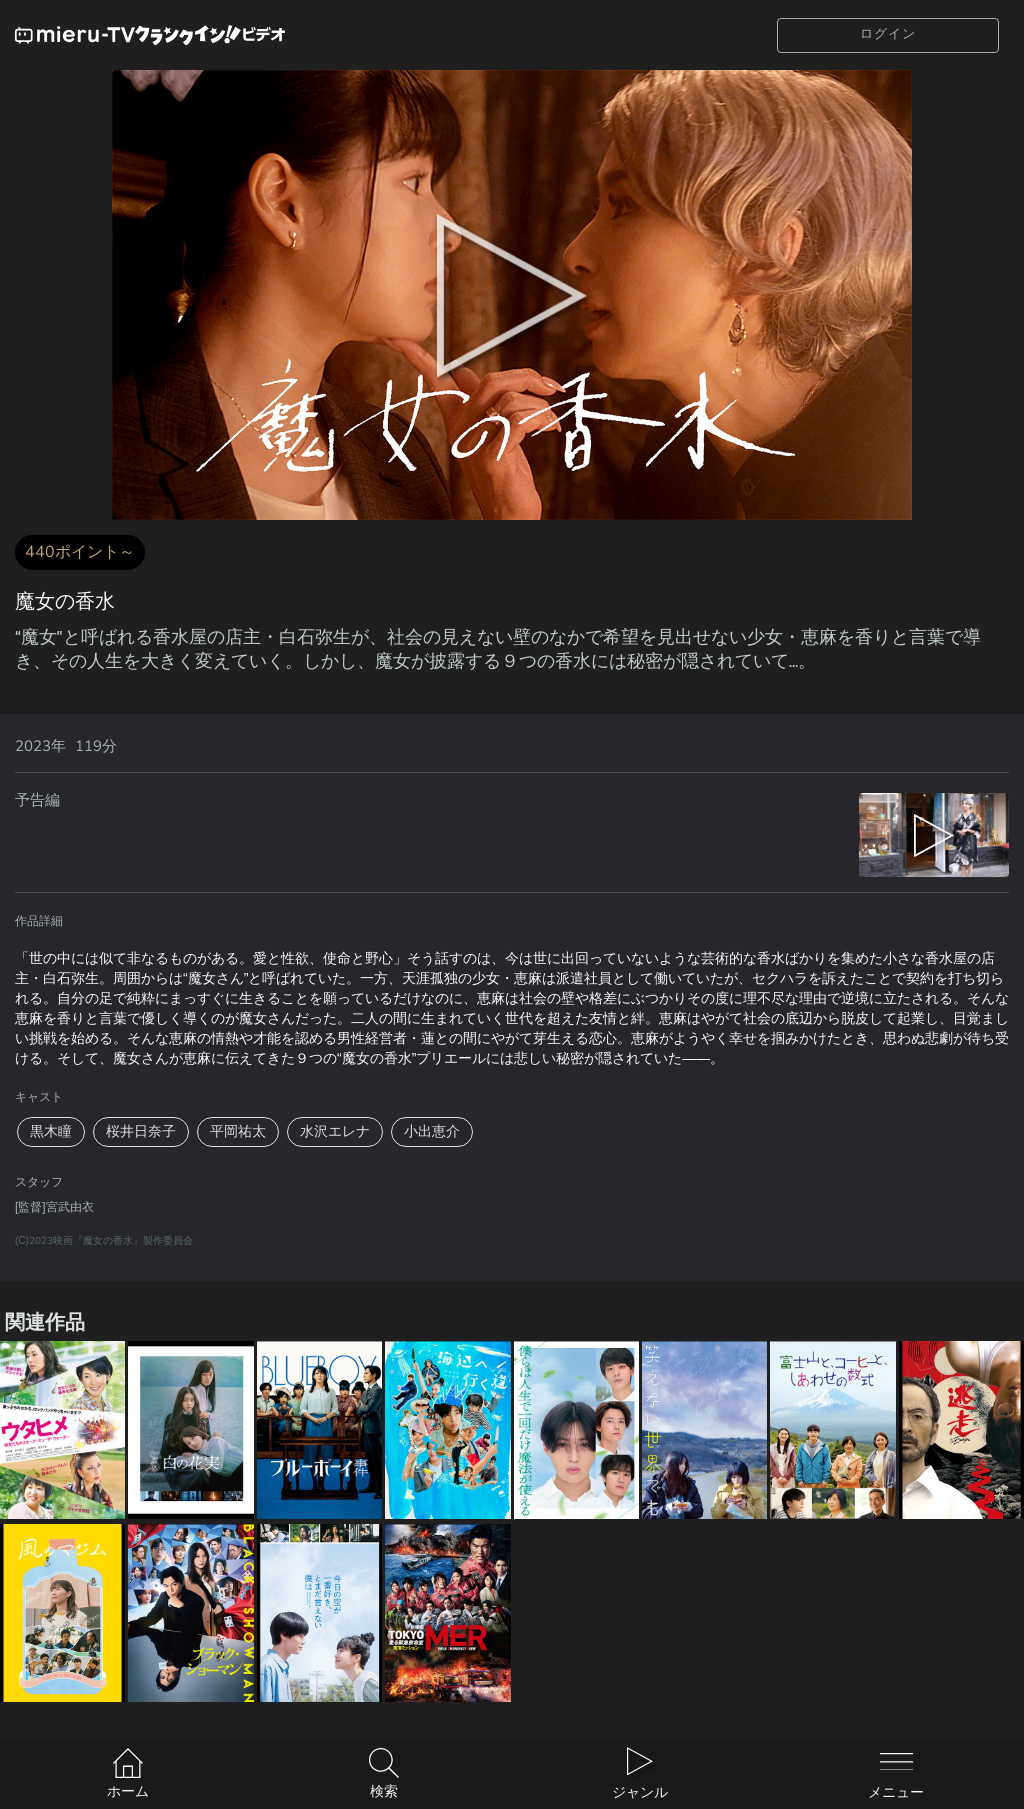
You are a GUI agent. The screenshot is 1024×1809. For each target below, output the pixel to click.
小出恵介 (432, 1131)
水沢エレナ (335, 1131)
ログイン (888, 34)
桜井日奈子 (141, 1131)
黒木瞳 (51, 1131)
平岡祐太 (238, 1131)
